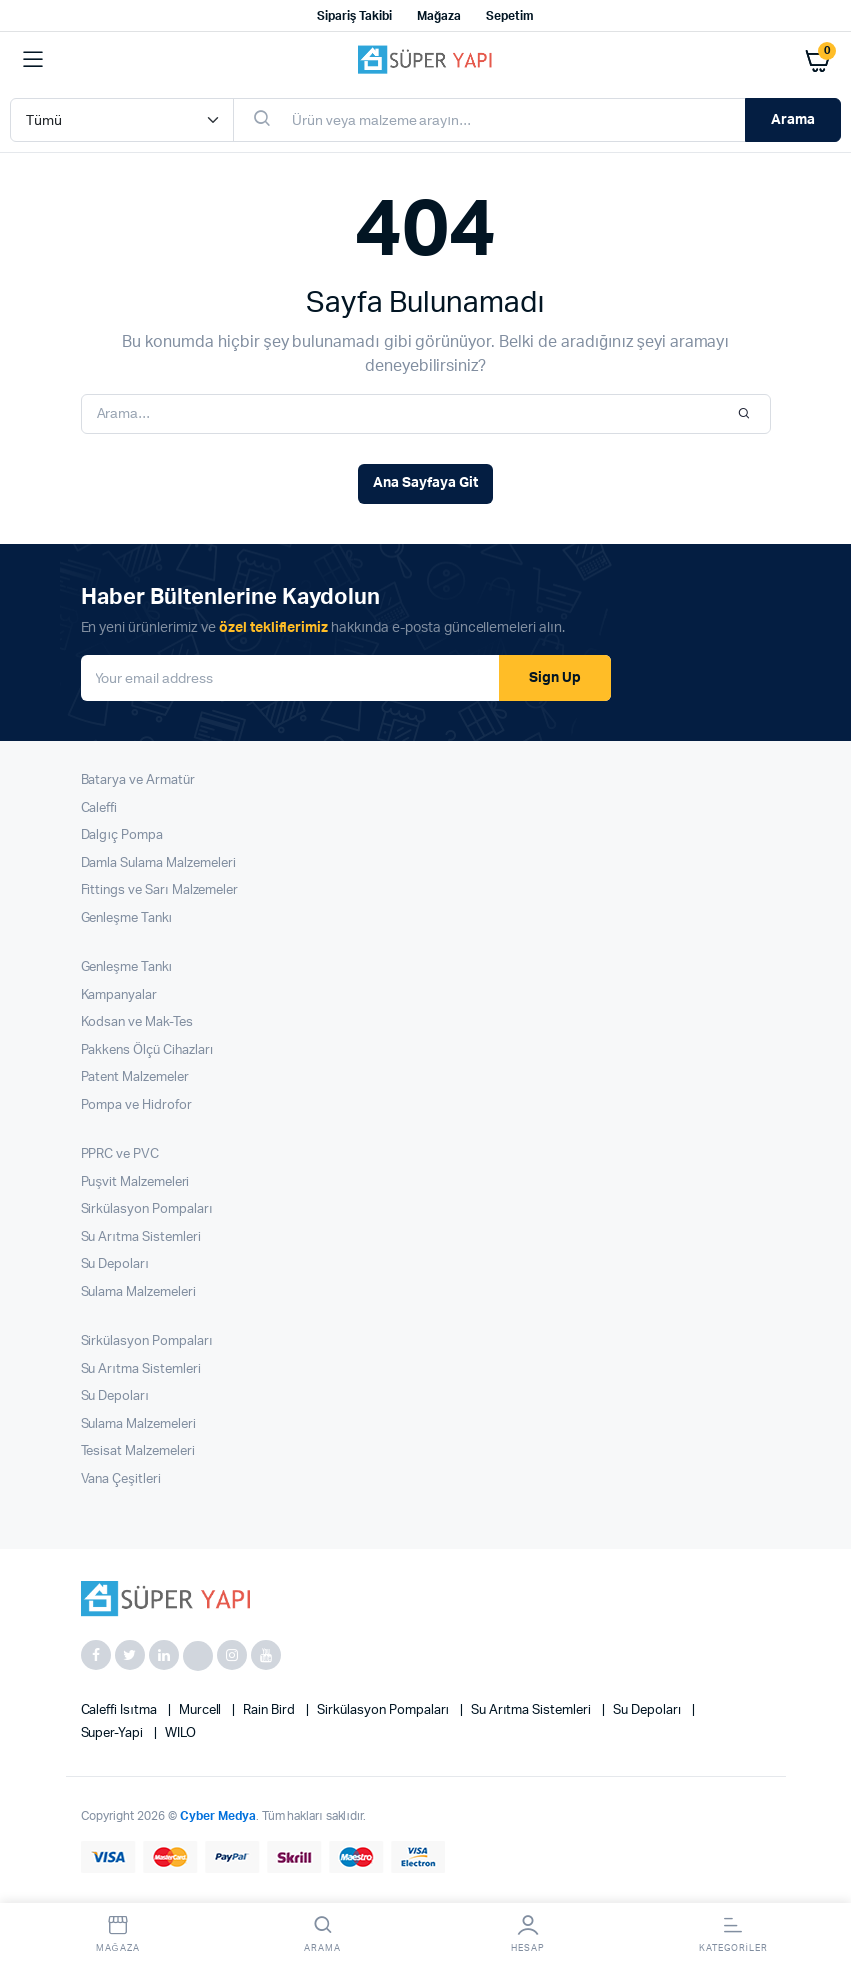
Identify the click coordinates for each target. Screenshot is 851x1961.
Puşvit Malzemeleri (135, 1182)
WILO (180, 1733)
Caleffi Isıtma (120, 1710)
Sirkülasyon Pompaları (147, 1209)
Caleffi (99, 808)
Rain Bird (270, 1710)
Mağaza (439, 16)
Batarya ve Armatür (138, 780)
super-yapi (114, 1733)
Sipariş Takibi (354, 16)
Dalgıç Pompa (122, 835)
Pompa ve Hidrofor (137, 1105)
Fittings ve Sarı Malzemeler (160, 890)
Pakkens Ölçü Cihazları (147, 1050)
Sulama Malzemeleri (138, 1292)
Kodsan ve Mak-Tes (137, 1022)
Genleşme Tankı (127, 918)
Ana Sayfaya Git (425, 483)
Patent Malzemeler (135, 1077)
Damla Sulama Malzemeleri (158, 863)
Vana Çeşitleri (121, 1479)
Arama (793, 120)
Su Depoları (115, 1264)
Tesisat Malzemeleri (138, 1451)
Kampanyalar (119, 995)
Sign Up (555, 678)
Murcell (202, 1710)
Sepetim (510, 16)
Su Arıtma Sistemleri (141, 1237)
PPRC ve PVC (120, 1154)
